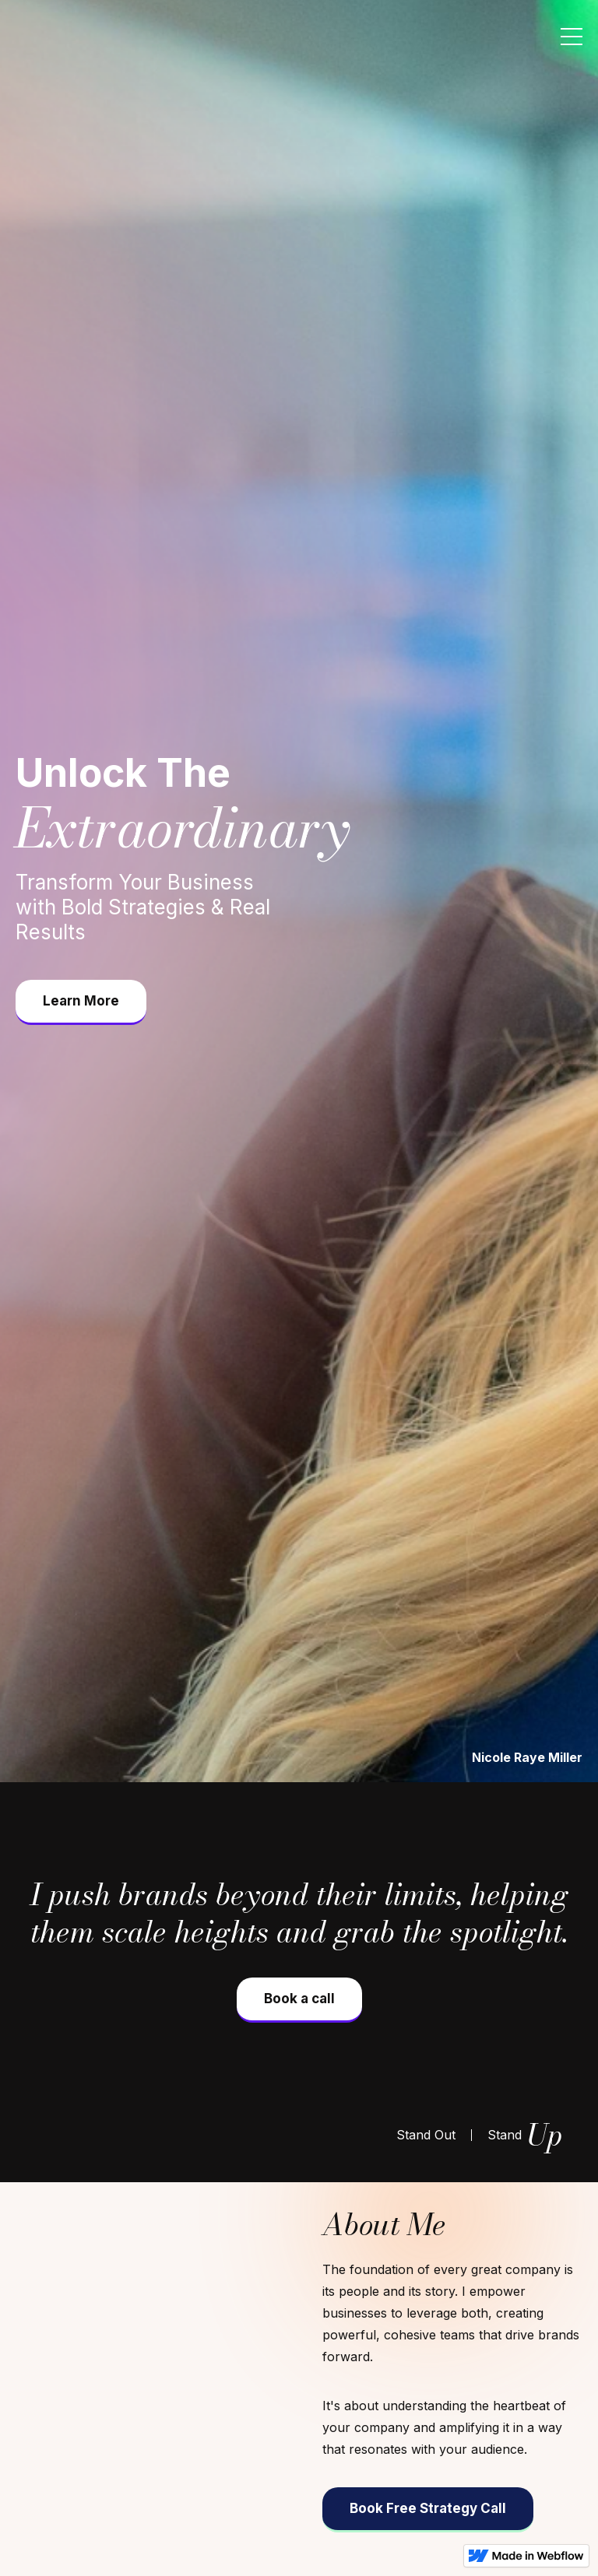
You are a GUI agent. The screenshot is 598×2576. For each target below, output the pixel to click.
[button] (571, 36)
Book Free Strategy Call (428, 2508)
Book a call (299, 1998)
